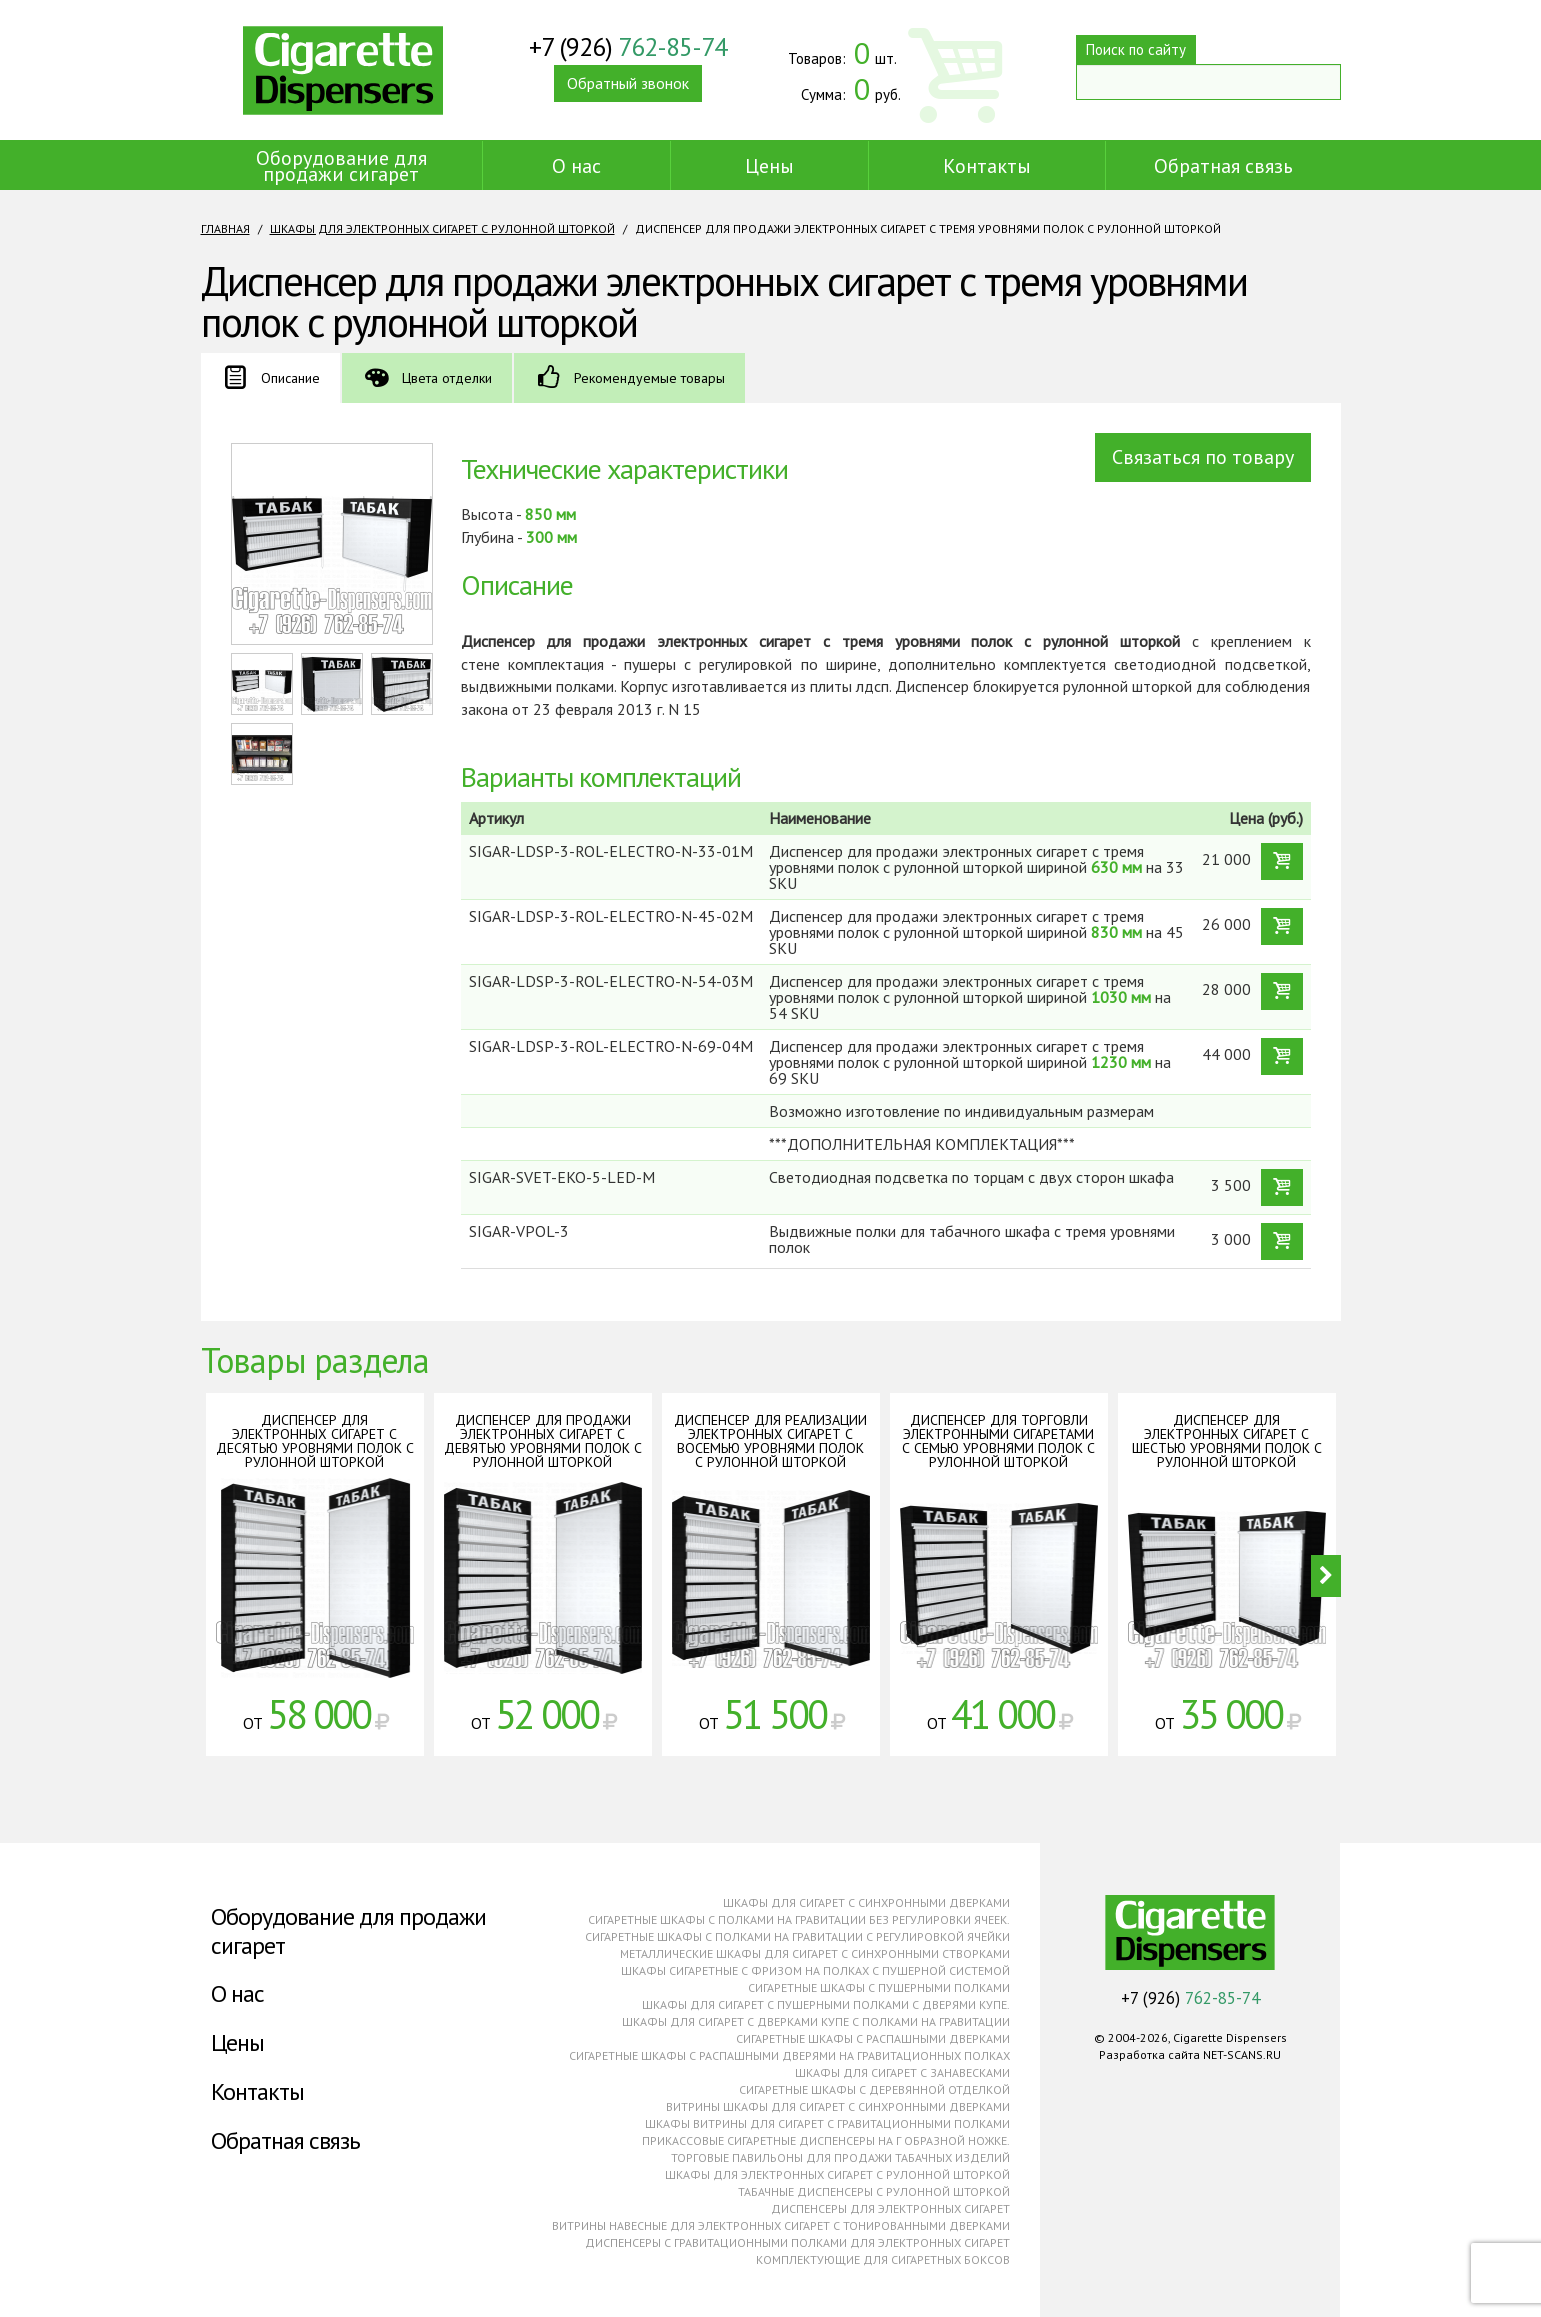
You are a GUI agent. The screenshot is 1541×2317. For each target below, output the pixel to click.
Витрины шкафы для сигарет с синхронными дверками (838, 2106)
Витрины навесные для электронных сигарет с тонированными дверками (781, 2225)
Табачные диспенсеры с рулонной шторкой (874, 2191)
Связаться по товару (1203, 457)
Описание (290, 378)
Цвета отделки (447, 378)
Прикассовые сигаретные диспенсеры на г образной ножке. (826, 2140)
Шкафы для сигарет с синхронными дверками (866, 1902)
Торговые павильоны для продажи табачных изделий (840, 2157)
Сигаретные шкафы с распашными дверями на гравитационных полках (789, 2055)
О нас (576, 166)
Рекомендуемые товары (649, 378)
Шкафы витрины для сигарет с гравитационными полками (827, 2123)
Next (1326, 1576)
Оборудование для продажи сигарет (341, 166)
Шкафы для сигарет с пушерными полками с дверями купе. (826, 2004)
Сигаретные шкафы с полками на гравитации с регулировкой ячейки (797, 1936)
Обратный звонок (628, 89)
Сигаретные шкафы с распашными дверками (873, 2038)
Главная (225, 228)
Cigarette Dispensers (343, 70)
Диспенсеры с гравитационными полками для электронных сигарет (797, 2242)
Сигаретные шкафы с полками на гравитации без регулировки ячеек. (799, 1919)
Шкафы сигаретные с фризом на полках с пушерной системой (815, 1970)
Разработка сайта (1149, 2054)
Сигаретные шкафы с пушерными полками (879, 1987)
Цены (769, 166)
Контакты (987, 166)
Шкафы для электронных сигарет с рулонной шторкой (442, 228)
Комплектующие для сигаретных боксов (883, 2259)
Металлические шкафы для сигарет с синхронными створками (815, 1953)
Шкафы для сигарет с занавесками (902, 2072)
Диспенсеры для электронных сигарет (890, 2208)
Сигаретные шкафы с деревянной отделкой (874, 2089)
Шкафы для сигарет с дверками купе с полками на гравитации (816, 2021)
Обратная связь (1223, 166)
